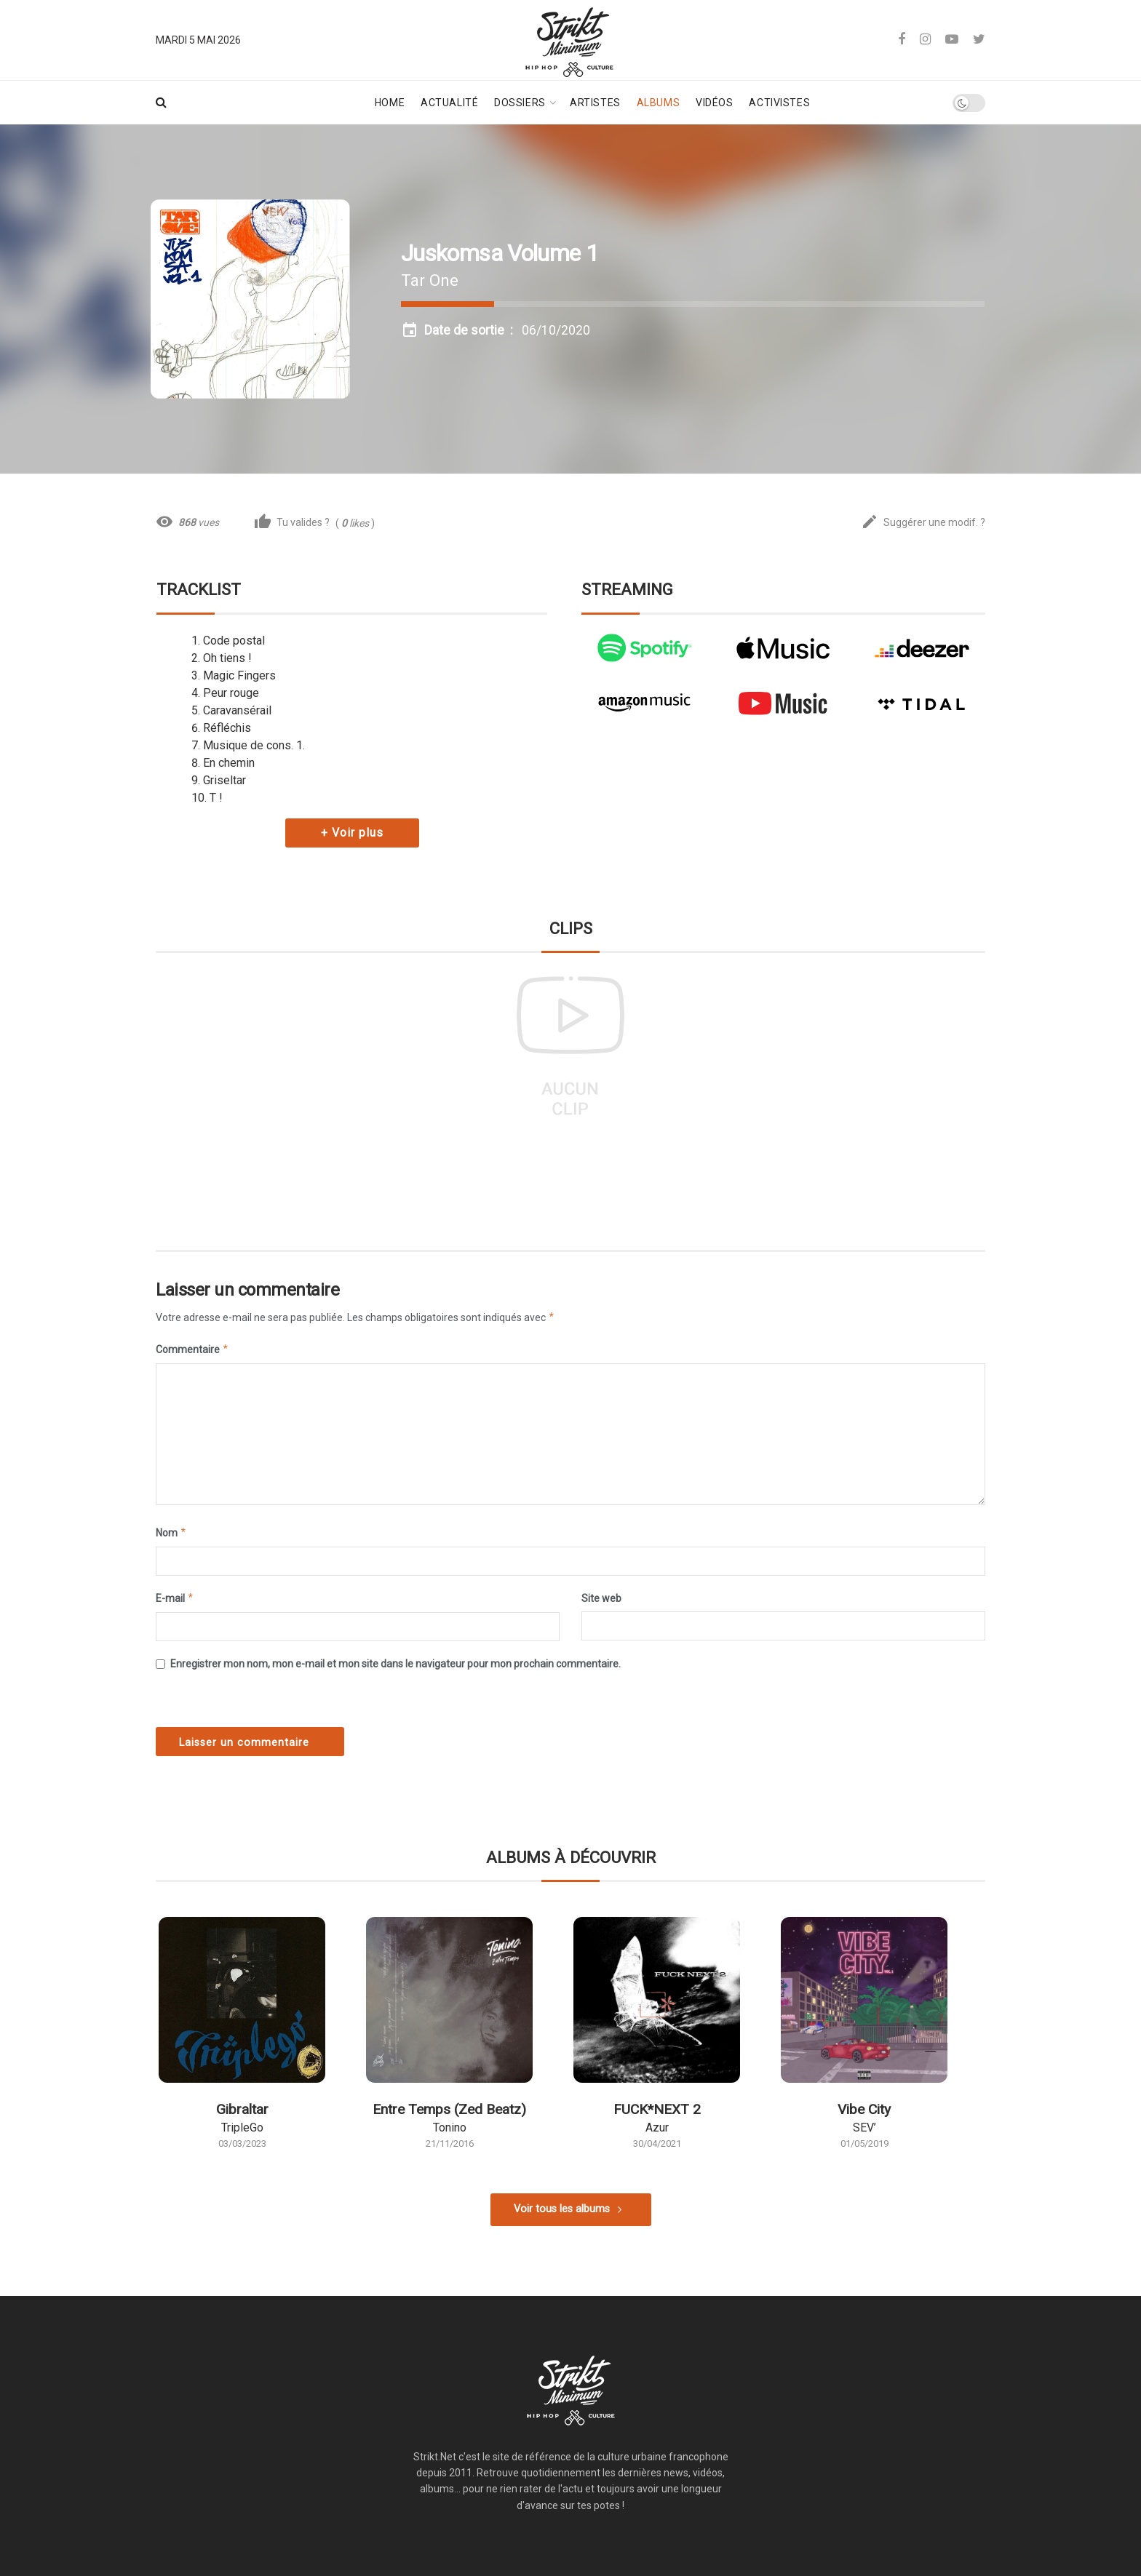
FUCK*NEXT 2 (657, 2109)
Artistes (595, 102)
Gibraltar (242, 2109)
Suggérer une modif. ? (923, 522)
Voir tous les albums (562, 2209)
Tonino (449, 2127)
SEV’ (864, 2127)
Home (390, 102)
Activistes (779, 102)
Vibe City (864, 2109)
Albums (658, 102)
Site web (601, 1598)
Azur (657, 2127)
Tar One (429, 280)
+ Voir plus (352, 833)
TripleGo (242, 2127)
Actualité (449, 102)
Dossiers (519, 102)
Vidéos (714, 102)
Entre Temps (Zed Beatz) (449, 2109)
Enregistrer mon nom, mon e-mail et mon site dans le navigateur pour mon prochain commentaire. (395, 1664)
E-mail (175, 1598)
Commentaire (192, 1349)
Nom (171, 1533)
